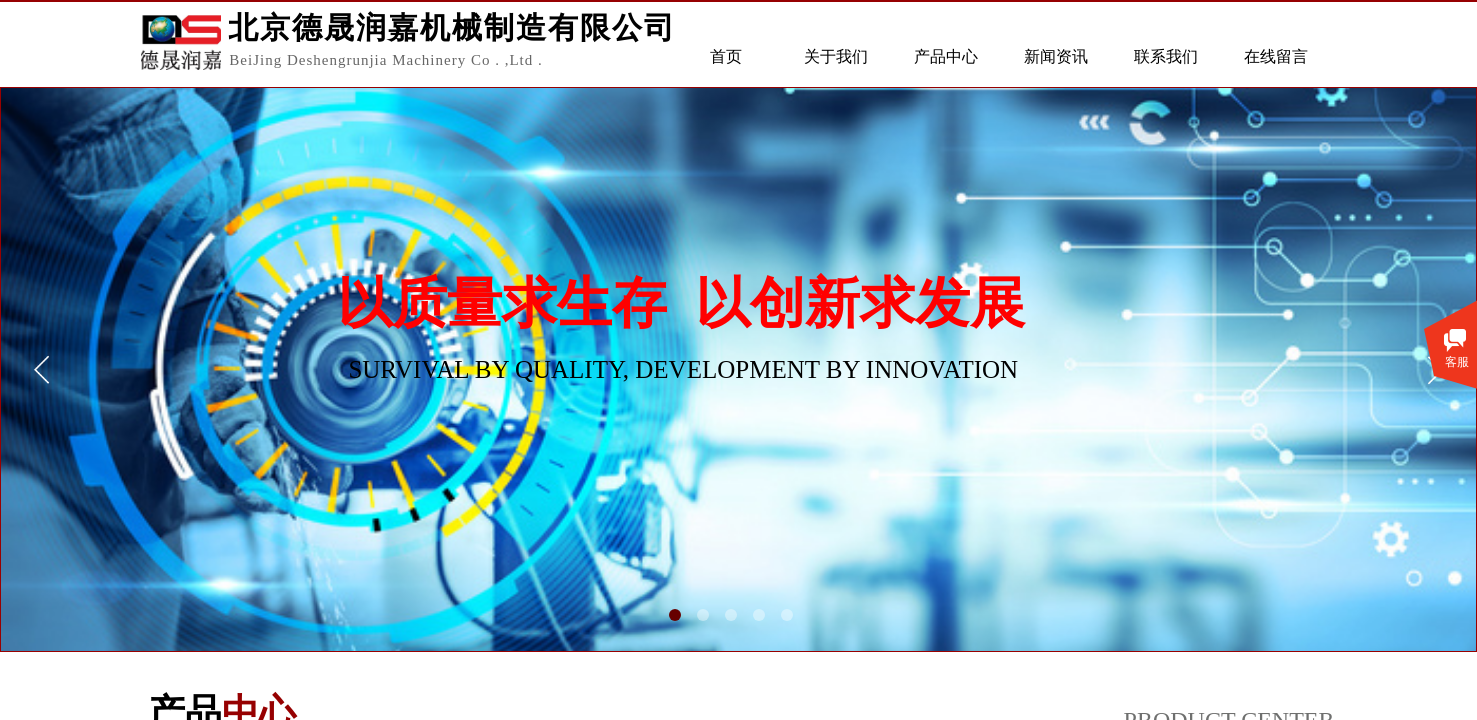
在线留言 (1276, 56)
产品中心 (946, 56)
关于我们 (836, 56)
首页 (726, 56)
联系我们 (1166, 56)
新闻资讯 (1056, 56)
